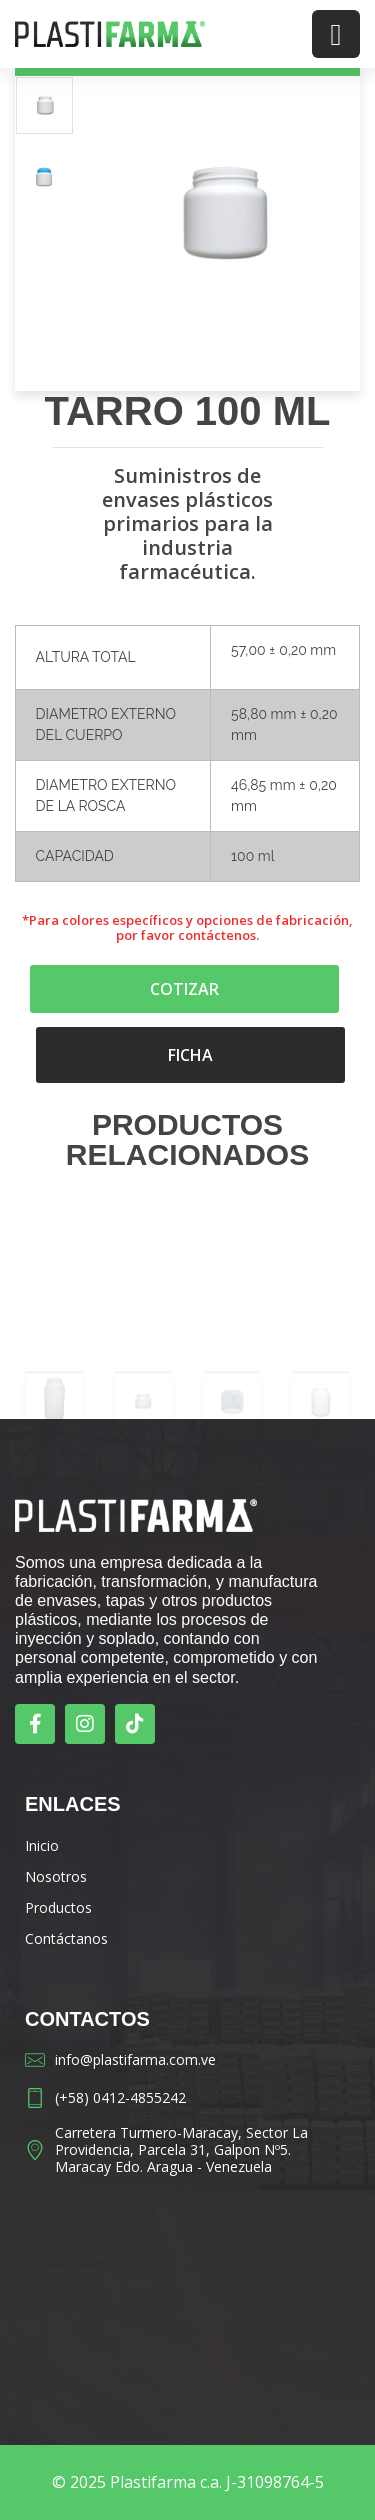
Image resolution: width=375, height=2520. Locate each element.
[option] (44, 106)
